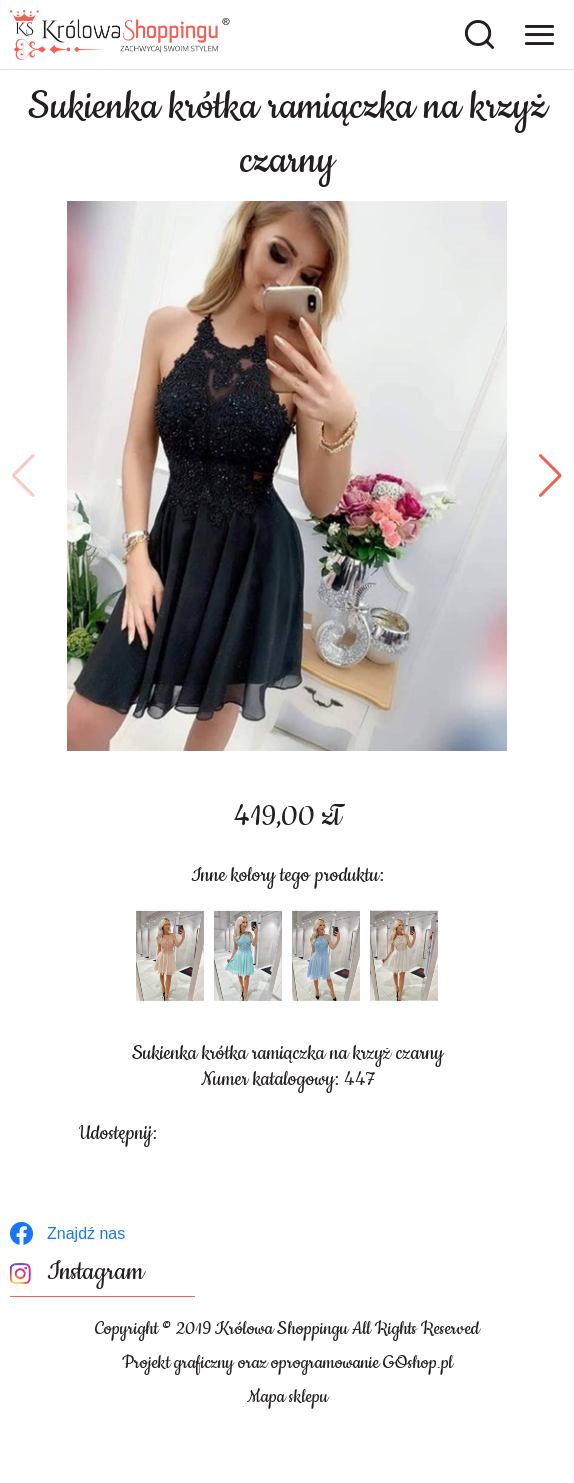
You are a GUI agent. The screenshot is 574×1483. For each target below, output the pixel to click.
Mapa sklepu (287, 1397)
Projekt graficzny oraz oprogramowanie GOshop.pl (287, 1363)
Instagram (95, 1272)
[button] (23, 476)
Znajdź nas (86, 1233)
